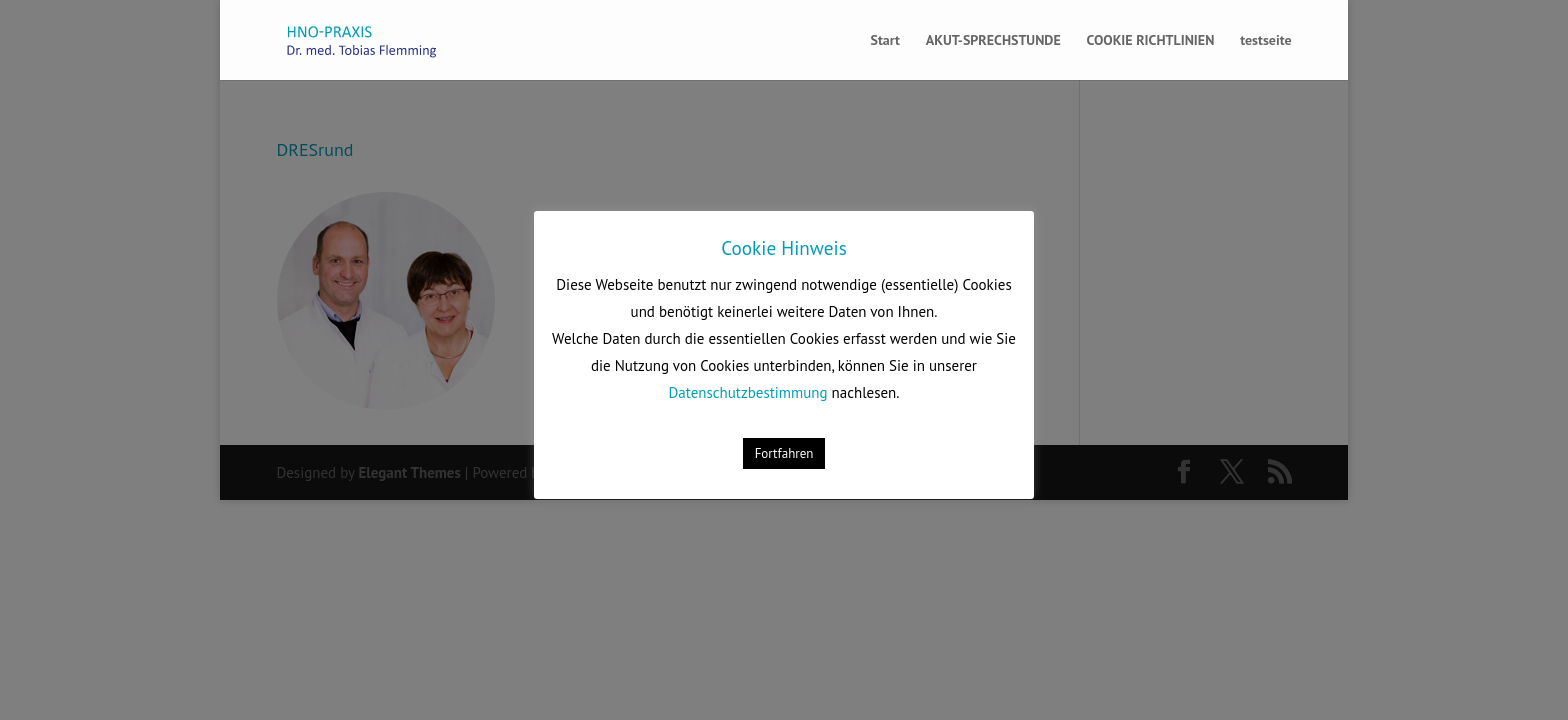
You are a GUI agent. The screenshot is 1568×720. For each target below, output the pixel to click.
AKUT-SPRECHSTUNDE (993, 41)
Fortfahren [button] (784, 453)
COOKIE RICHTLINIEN (1151, 41)
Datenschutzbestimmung (748, 392)
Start (884, 41)
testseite (1265, 41)
